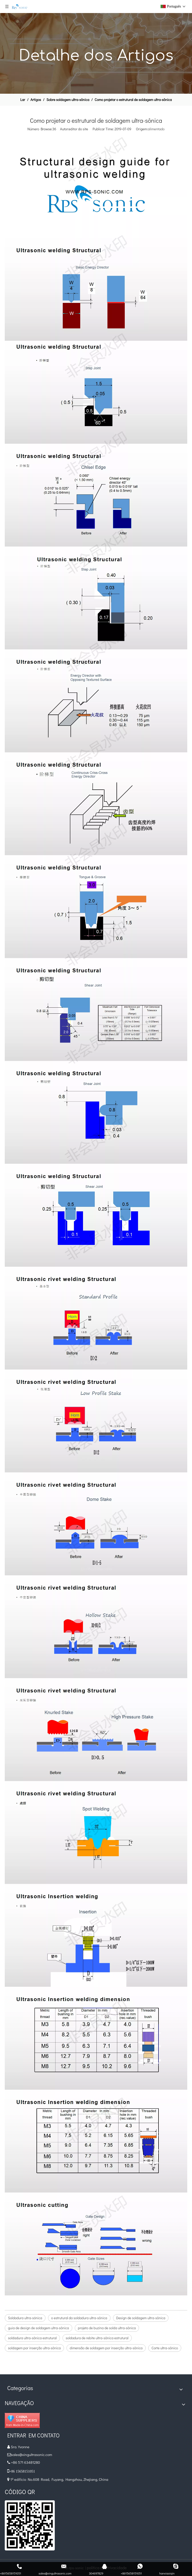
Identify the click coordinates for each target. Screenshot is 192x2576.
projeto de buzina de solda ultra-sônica (107, 2327)
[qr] (30, 2525)
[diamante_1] (22, 2420)
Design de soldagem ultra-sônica (140, 2317)
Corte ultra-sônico (165, 2348)
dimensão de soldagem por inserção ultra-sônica (106, 2348)
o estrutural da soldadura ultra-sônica (79, 2317)
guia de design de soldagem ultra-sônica (38, 2327)
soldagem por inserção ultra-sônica (34, 2348)
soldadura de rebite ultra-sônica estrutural (97, 2337)
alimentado (156, 129)
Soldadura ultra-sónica (25, 2317)
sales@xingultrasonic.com (32, 2454)
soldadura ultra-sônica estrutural (32, 2337)
